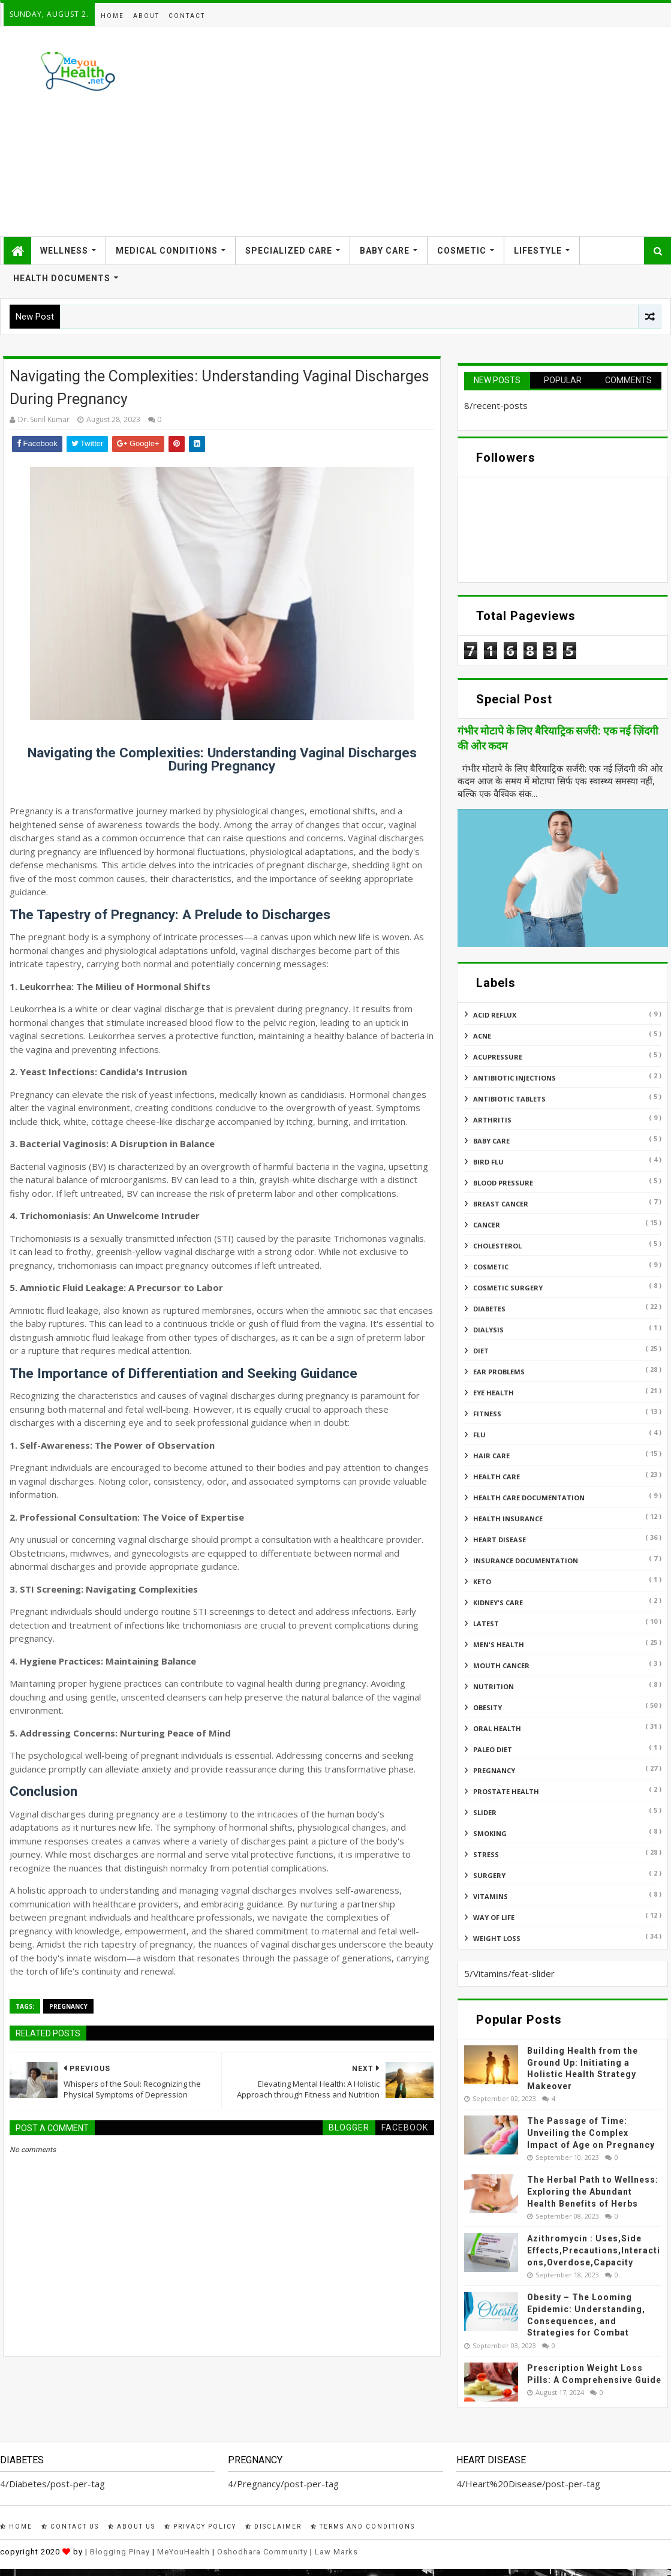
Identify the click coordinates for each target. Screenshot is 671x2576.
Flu (479, 1434)
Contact (186, 16)
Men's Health (498, 1644)
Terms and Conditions (363, 2526)
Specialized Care (288, 250)
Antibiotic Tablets (509, 1098)
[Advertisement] (449, 131)
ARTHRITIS (492, 1119)
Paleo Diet (492, 1749)
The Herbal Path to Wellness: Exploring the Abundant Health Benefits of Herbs (592, 2191)
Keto (482, 1581)
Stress (486, 1854)
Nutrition (493, 1686)
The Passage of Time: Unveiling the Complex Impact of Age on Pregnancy (591, 2132)
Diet (481, 1350)
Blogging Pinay (120, 2551)
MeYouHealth (183, 2551)
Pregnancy (68, 2006)
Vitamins (490, 1896)
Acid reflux (494, 1014)
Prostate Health (506, 1791)
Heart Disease (499, 1539)
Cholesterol (497, 1245)
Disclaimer (273, 2526)
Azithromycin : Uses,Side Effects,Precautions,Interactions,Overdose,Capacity (593, 2250)
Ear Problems (499, 1371)
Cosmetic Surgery (508, 1287)
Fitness (487, 1413)
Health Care (496, 1476)
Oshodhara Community (262, 2551)
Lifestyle (538, 250)
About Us (131, 2526)
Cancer (486, 1224)
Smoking (490, 1833)
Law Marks (336, 2551)
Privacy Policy (200, 2526)
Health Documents (61, 278)
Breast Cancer (500, 1203)
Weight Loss (496, 1938)
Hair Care (491, 1455)
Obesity (487, 1707)
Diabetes (489, 1308)
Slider (485, 1812)
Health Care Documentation (529, 1497)
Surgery (489, 1875)
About (146, 16)
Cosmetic (461, 250)
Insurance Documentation (525, 1560)
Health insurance (508, 1518)
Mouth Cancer (501, 1665)
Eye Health (493, 1392)
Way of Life (493, 1917)
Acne (482, 1035)
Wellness (64, 250)
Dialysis (488, 1329)
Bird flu (488, 1161)
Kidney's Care (498, 1602)
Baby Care (385, 250)
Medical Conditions (167, 250)
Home (112, 16)
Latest (486, 1623)
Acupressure (497, 1056)
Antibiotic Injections (514, 1077)
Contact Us (70, 2526)
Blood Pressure (503, 1182)
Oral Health (497, 1728)
